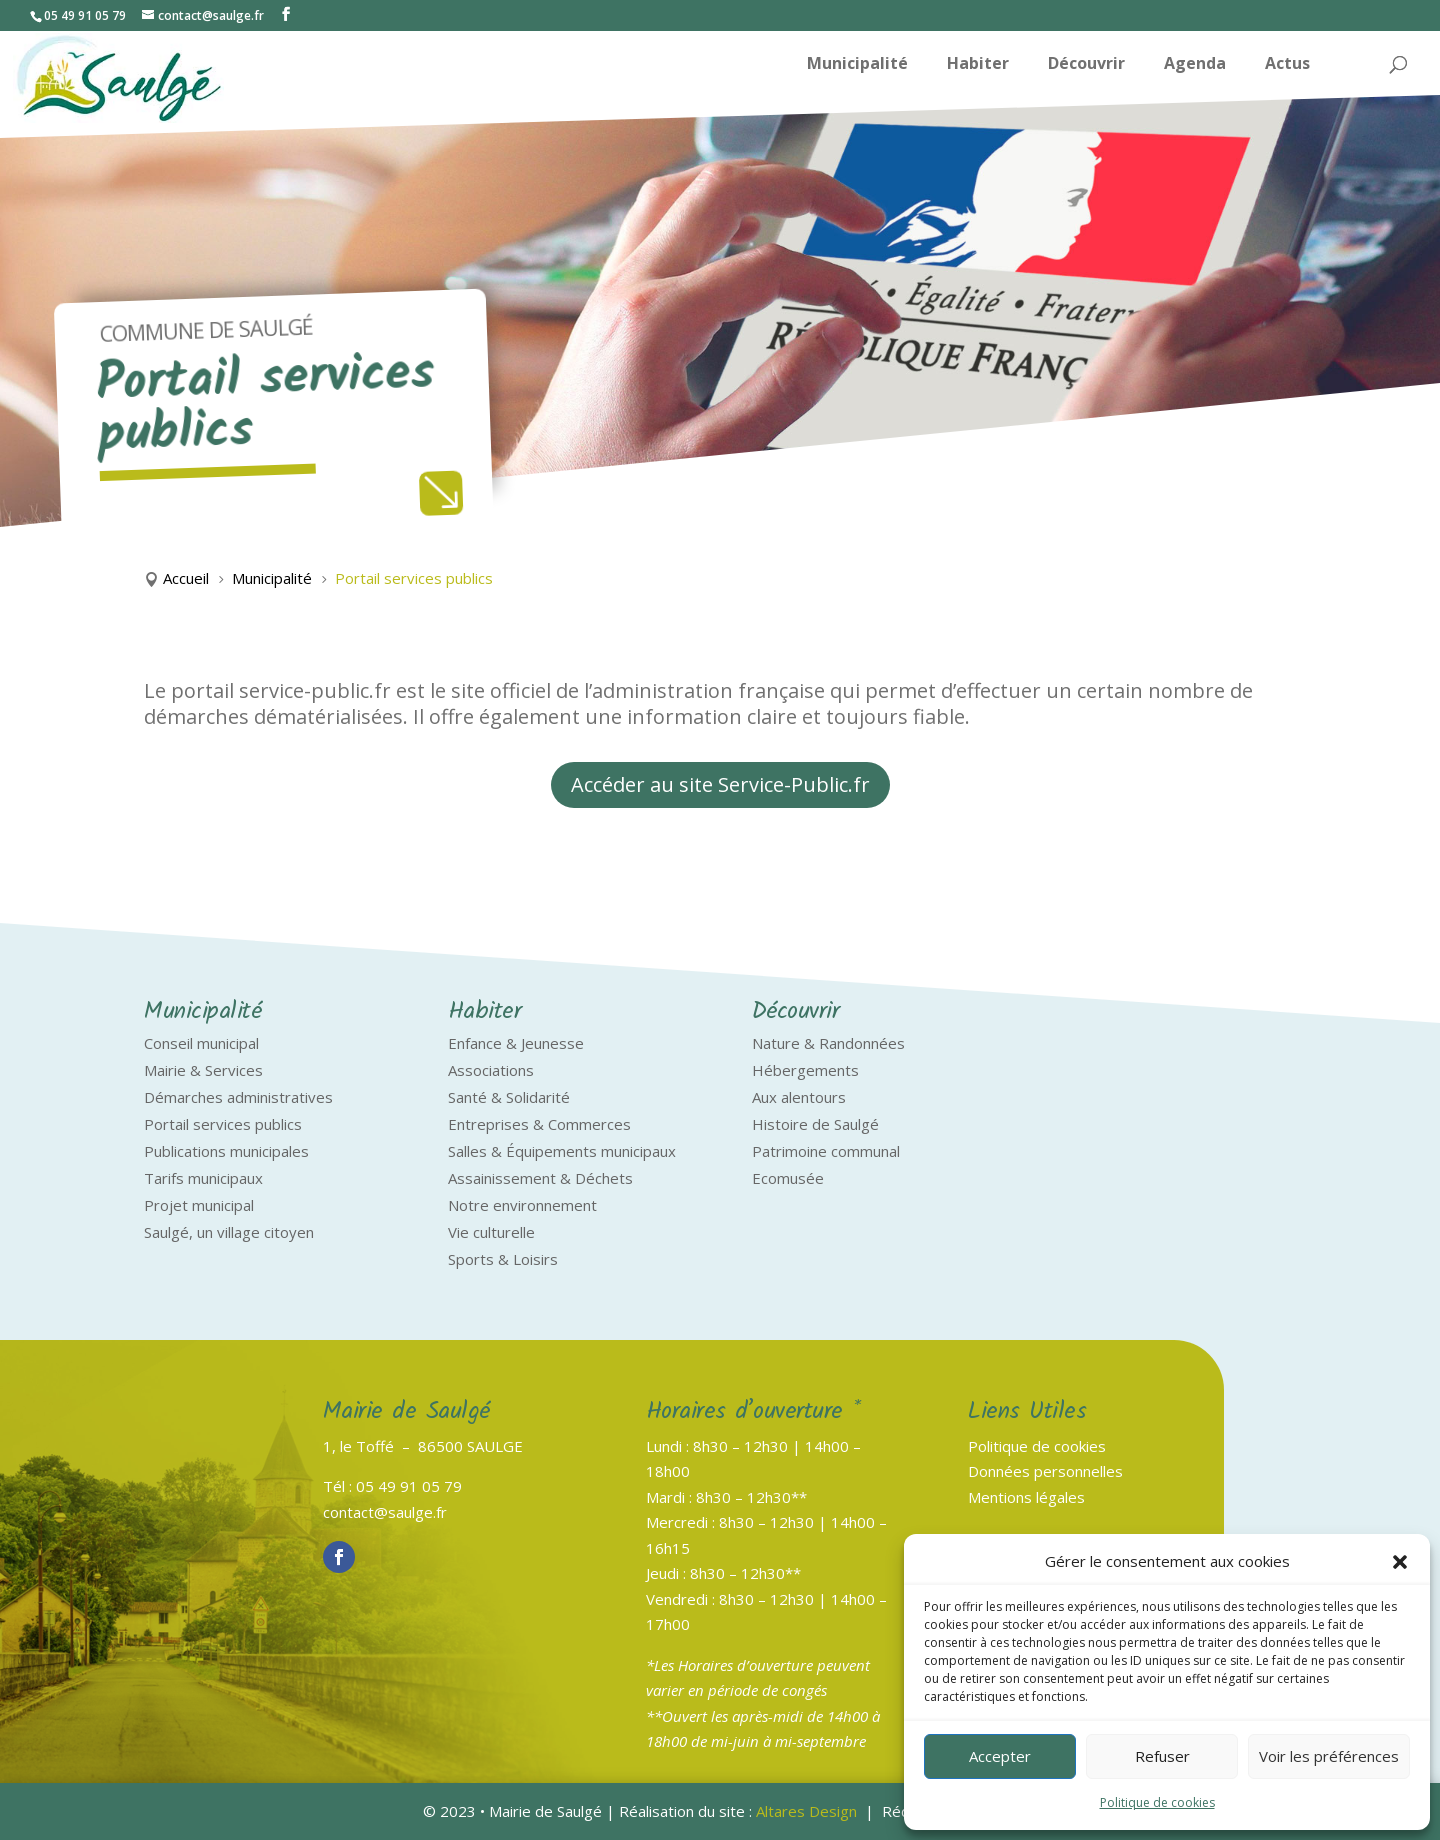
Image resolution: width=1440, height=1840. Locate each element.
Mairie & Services (203, 1070)
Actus (1287, 65)
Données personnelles (1045, 1471)
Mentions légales (1026, 1497)
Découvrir (1086, 65)
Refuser (1162, 1756)
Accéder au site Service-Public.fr (720, 784)
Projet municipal (199, 1205)
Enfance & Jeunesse (516, 1043)
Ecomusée (788, 1178)
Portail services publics (223, 1124)
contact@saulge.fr (385, 1512)
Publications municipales (226, 1151)
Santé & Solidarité (509, 1097)
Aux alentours (799, 1097)
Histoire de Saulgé (815, 1124)
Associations (491, 1070)
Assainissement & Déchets (540, 1178)
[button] (1400, 1562)
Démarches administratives (238, 1097)
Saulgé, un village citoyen (229, 1232)
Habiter (978, 65)
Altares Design (806, 1811)
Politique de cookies (1157, 1802)
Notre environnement (522, 1205)
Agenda (1195, 65)
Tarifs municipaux (203, 1178)
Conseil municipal (201, 1043)
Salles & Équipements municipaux (562, 1151)
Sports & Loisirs (503, 1259)
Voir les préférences (1329, 1756)
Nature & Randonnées (828, 1043)
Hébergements (805, 1070)
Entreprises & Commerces (539, 1124)
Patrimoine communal (826, 1151)
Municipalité (857, 65)
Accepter (1000, 1756)
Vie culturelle (491, 1232)
